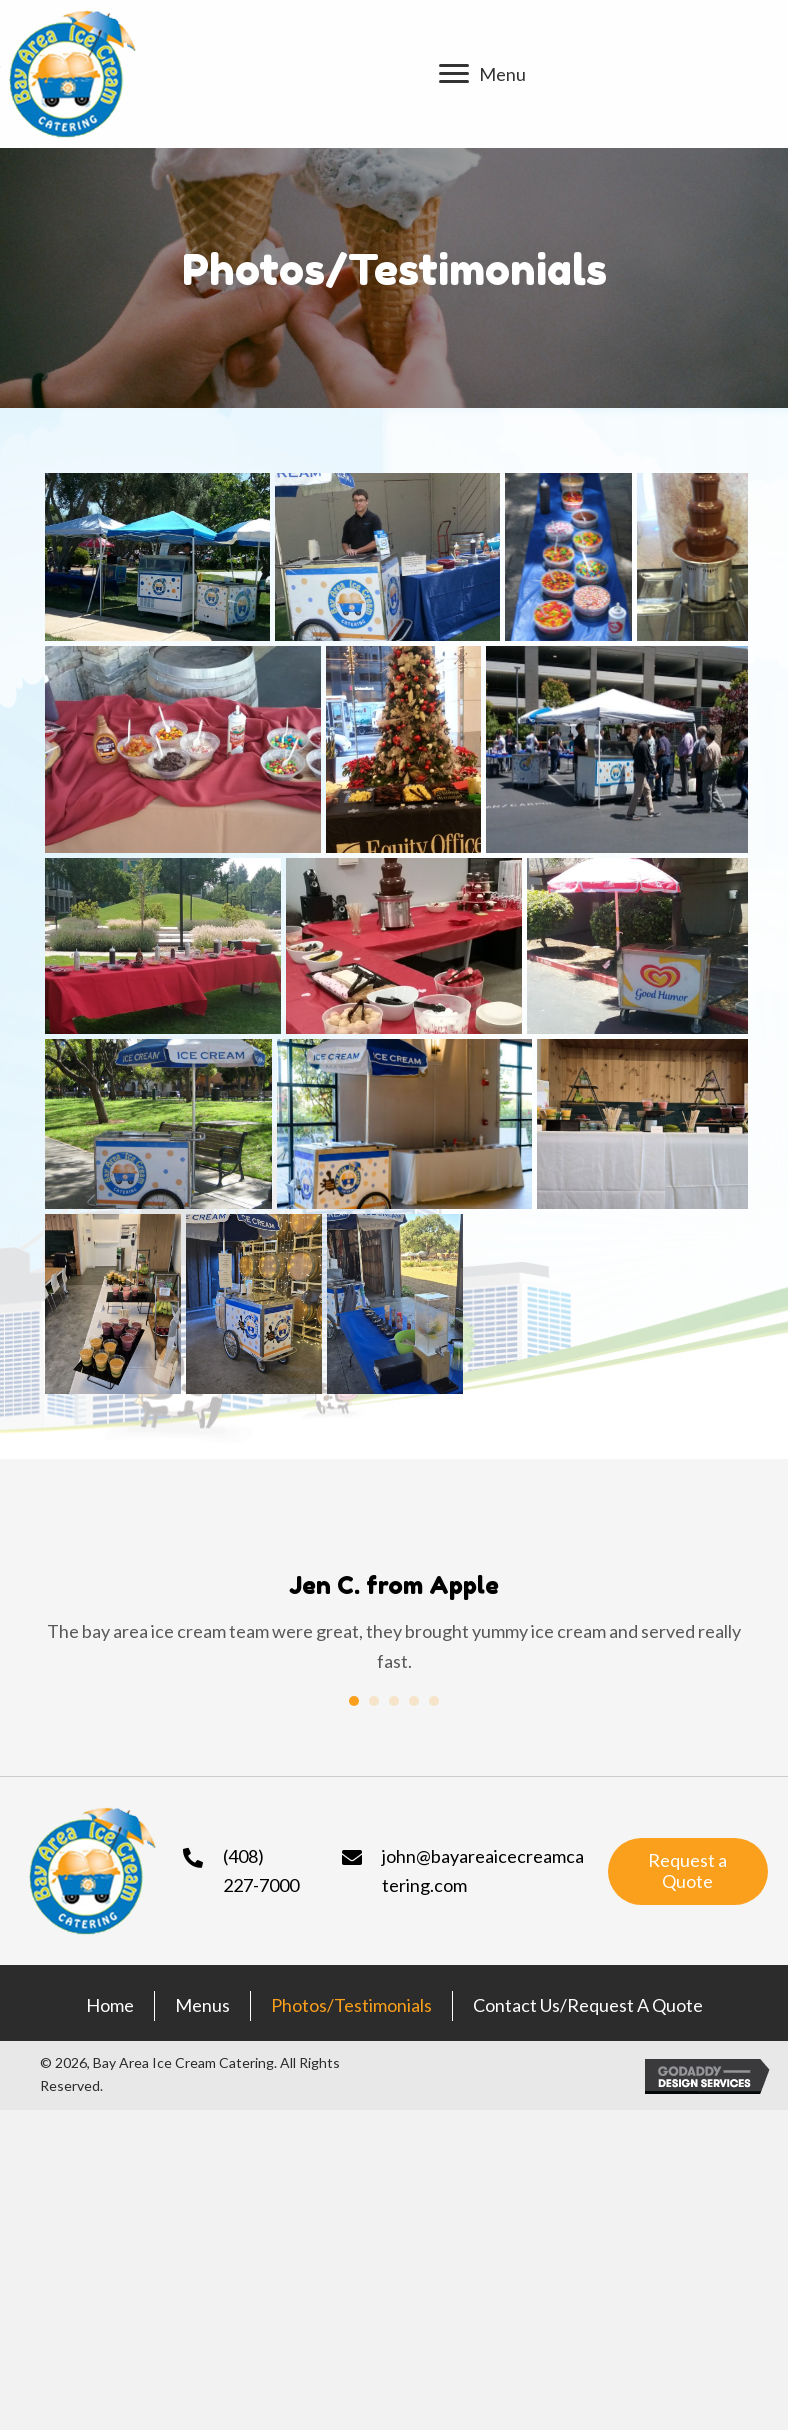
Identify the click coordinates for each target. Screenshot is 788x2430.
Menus (202, 2006)
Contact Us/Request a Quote (588, 2006)
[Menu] (482, 74)
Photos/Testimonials (351, 2006)
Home (110, 2006)
